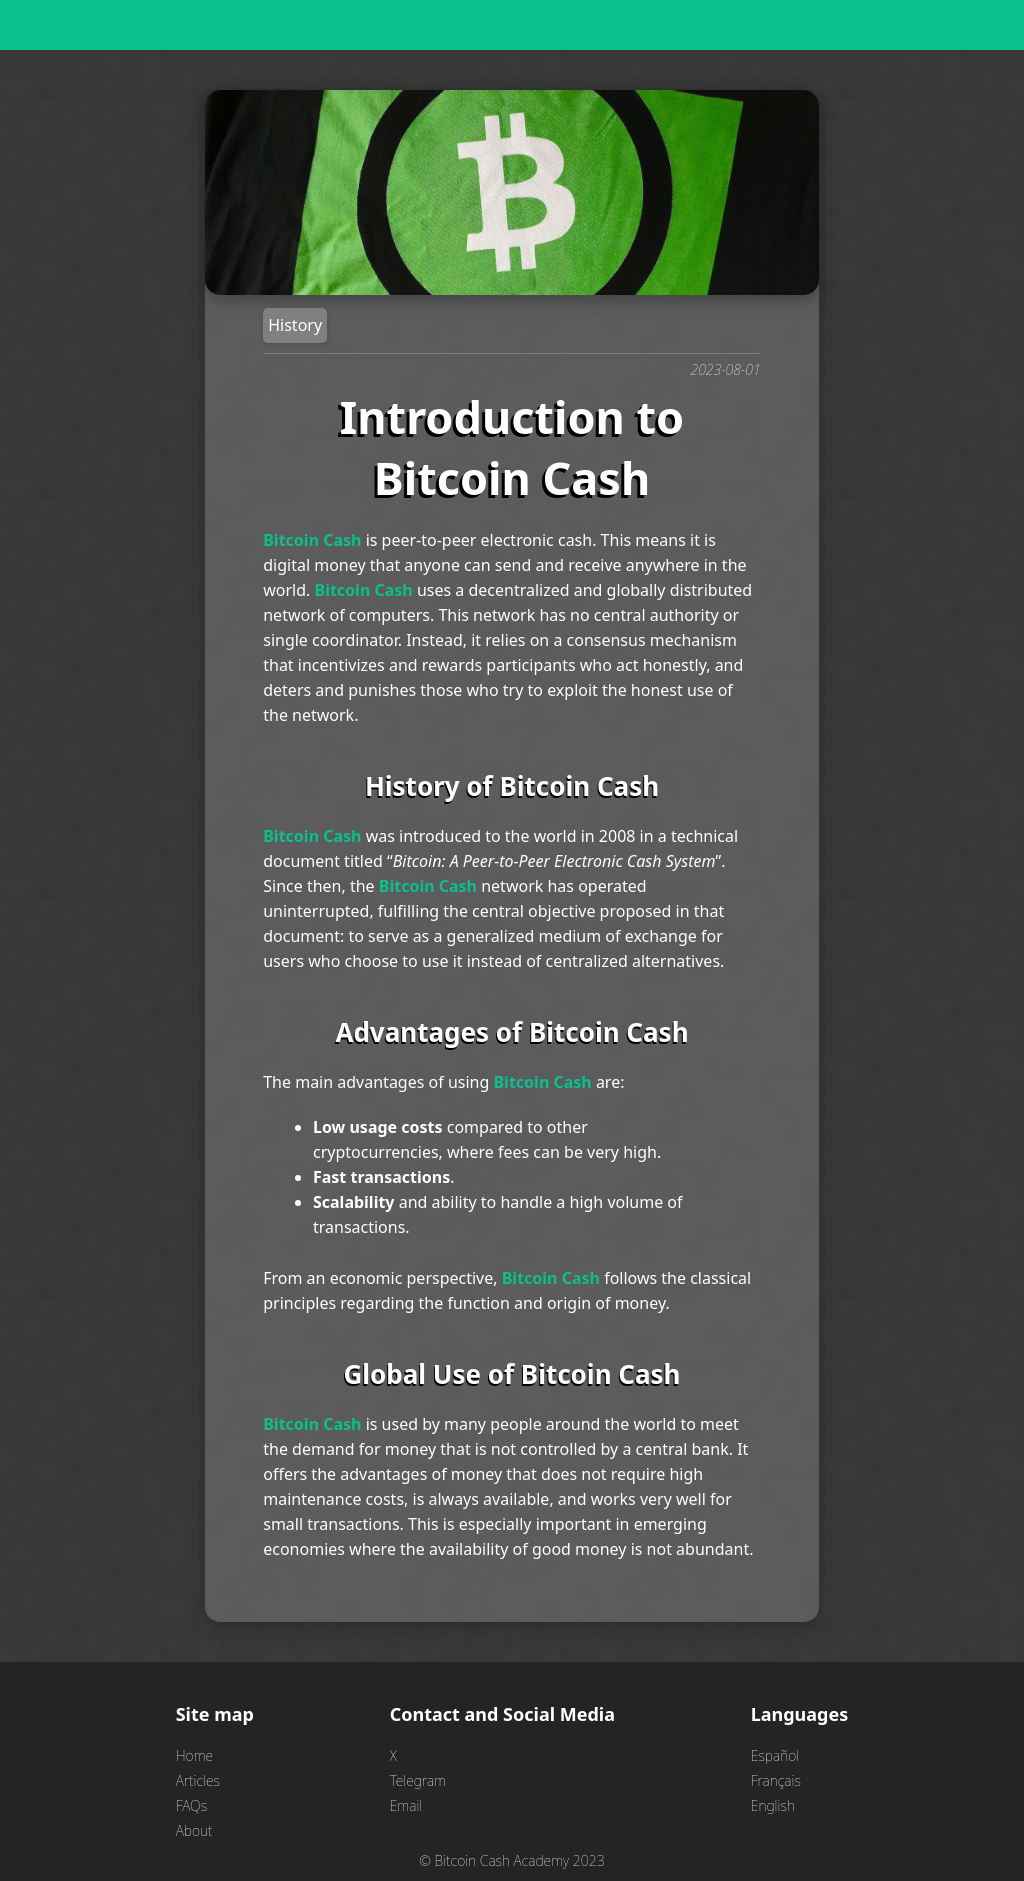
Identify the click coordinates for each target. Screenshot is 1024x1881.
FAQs (191, 1805)
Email (406, 1805)
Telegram (418, 1780)
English (773, 1805)
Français (776, 1780)
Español (775, 1755)
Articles (198, 1780)
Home (194, 1755)
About (194, 1830)
